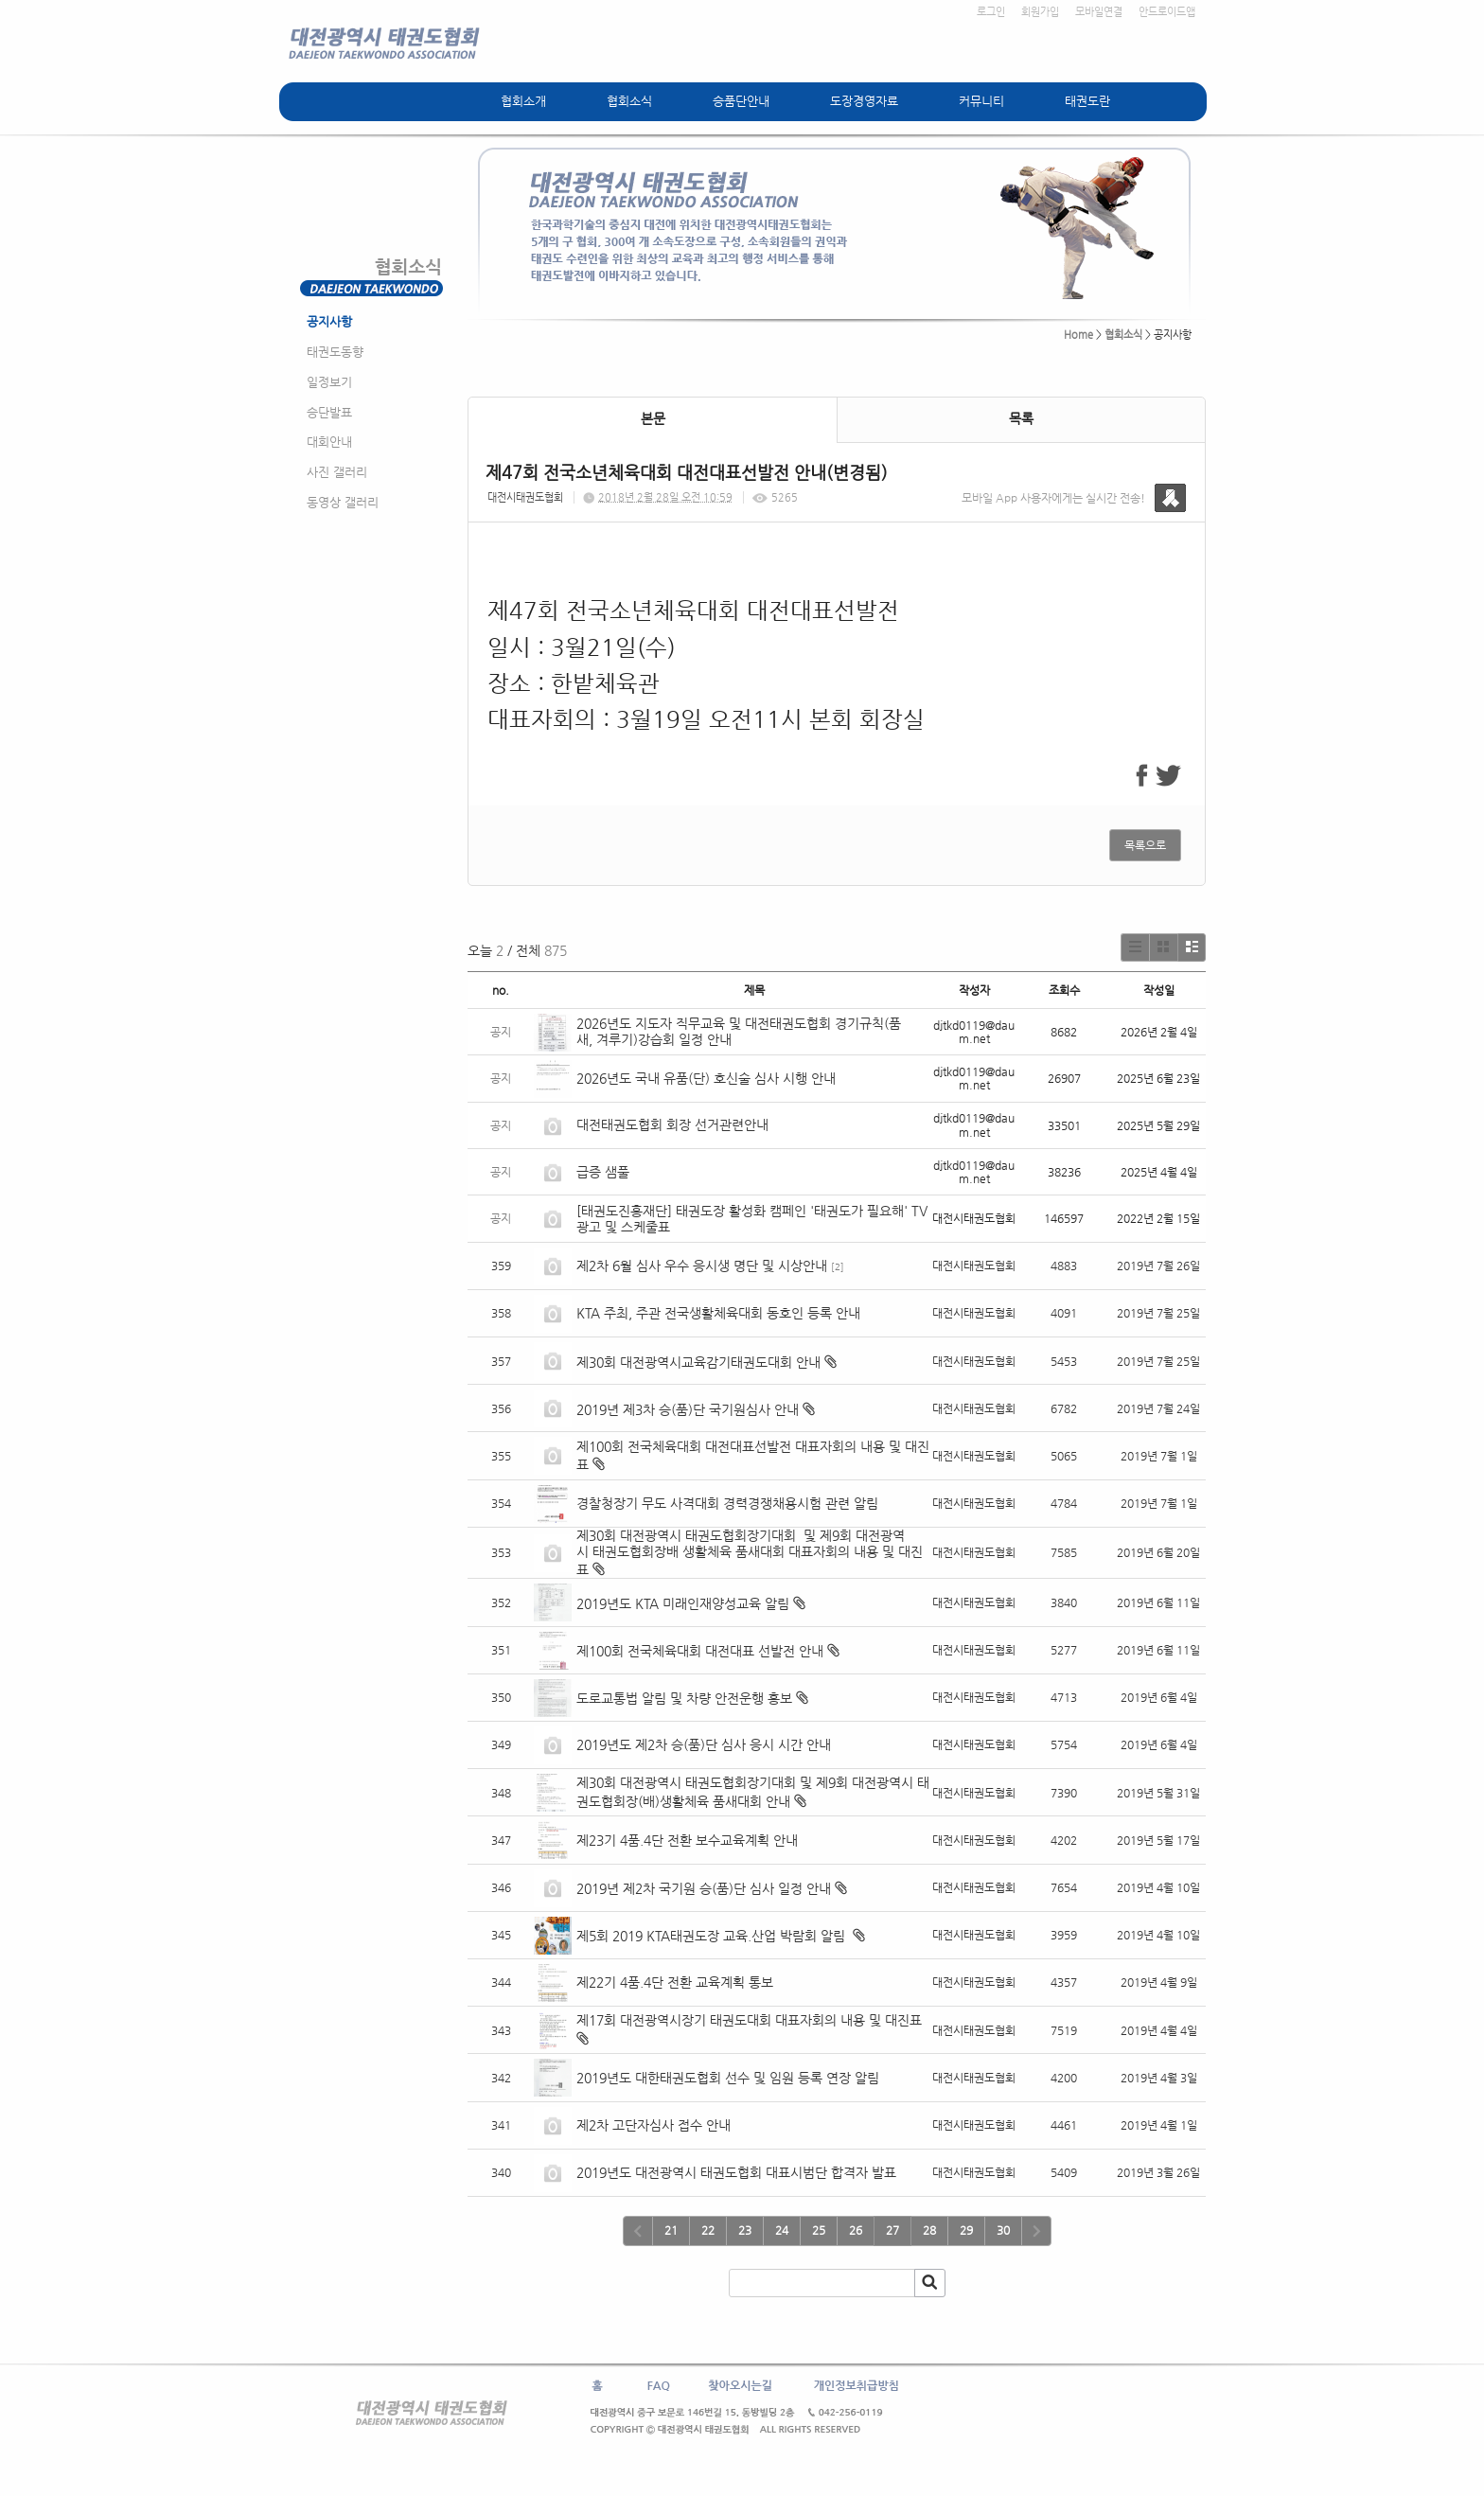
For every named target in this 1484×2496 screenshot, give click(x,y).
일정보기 (329, 382)
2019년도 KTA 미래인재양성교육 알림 (682, 1603)
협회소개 (523, 101)
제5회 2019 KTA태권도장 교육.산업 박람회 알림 (712, 1935)
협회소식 (629, 101)
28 (929, 2230)
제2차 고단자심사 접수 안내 (653, 2125)
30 (1003, 2230)
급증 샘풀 (604, 1171)
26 (855, 2230)
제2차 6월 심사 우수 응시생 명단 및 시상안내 (701, 1265)
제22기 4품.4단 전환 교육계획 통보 (674, 1982)
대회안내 (329, 441)
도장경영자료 (864, 101)
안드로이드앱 (1167, 12)
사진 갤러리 (337, 472)
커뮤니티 (981, 101)
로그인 (991, 12)
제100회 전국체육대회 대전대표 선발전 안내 (699, 1650)
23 (744, 2230)
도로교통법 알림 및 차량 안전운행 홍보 (684, 1698)
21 (671, 2230)
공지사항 (329, 321)
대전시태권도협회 (525, 497)
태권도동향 (335, 352)
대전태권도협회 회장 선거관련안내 (672, 1124)
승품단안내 (741, 101)
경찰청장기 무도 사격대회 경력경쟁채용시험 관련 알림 (727, 1503)
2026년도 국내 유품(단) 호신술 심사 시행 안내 (706, 1078)
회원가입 (1040, 12)
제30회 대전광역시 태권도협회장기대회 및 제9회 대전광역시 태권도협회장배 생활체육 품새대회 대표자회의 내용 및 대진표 (749, 1553)
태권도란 (1087, 101)
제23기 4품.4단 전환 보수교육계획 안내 (687, 1840)
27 (892, 2230)
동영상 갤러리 (343, 502)
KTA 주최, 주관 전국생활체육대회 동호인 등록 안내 (718, 1312)
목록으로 (1145, 845)
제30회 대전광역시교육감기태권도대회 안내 (698, 1362)
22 (708, 2230)
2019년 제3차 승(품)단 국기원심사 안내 (687, 1409)
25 (818, 2230)
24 (781, 2230)
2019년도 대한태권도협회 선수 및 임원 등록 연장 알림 (727, 2077)
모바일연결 (1098, 12)
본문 (653, 418)
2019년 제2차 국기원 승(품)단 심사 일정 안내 (703, 1888)
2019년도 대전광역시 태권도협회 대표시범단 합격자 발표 (736, 2172)
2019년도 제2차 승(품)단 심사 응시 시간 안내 (703, 1744)
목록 (1021, 418)
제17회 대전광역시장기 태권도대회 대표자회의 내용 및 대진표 (749, 2019)
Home (1078, 334)
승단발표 (329, 412)
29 (966, 2230)
